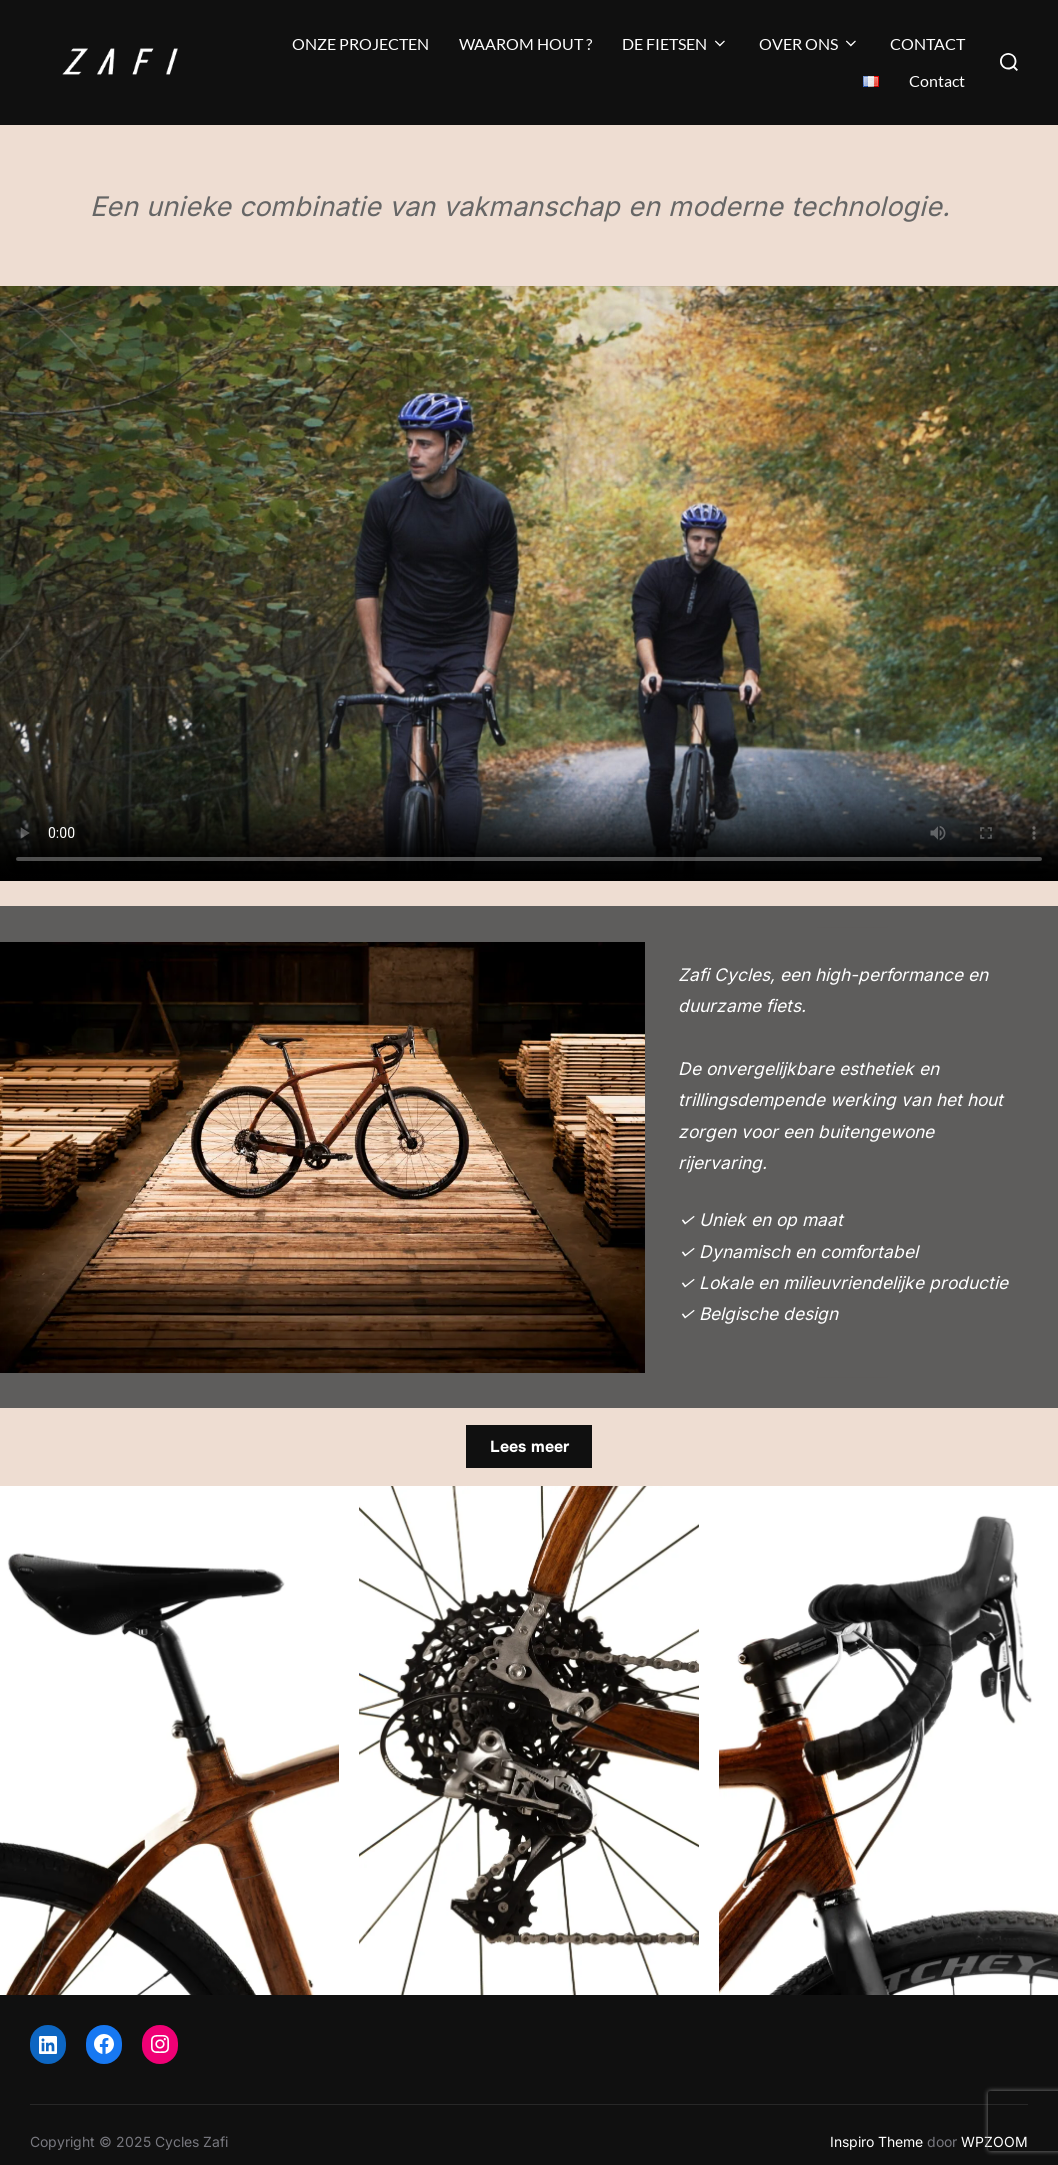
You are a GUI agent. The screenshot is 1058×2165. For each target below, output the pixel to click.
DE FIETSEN (675, 43)
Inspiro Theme (876, 2141)
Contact (937, 80)
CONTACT (927, 43)
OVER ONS (809, 43)
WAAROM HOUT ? (525, 43)
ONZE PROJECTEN (360, 43)
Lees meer (529, 1446)
